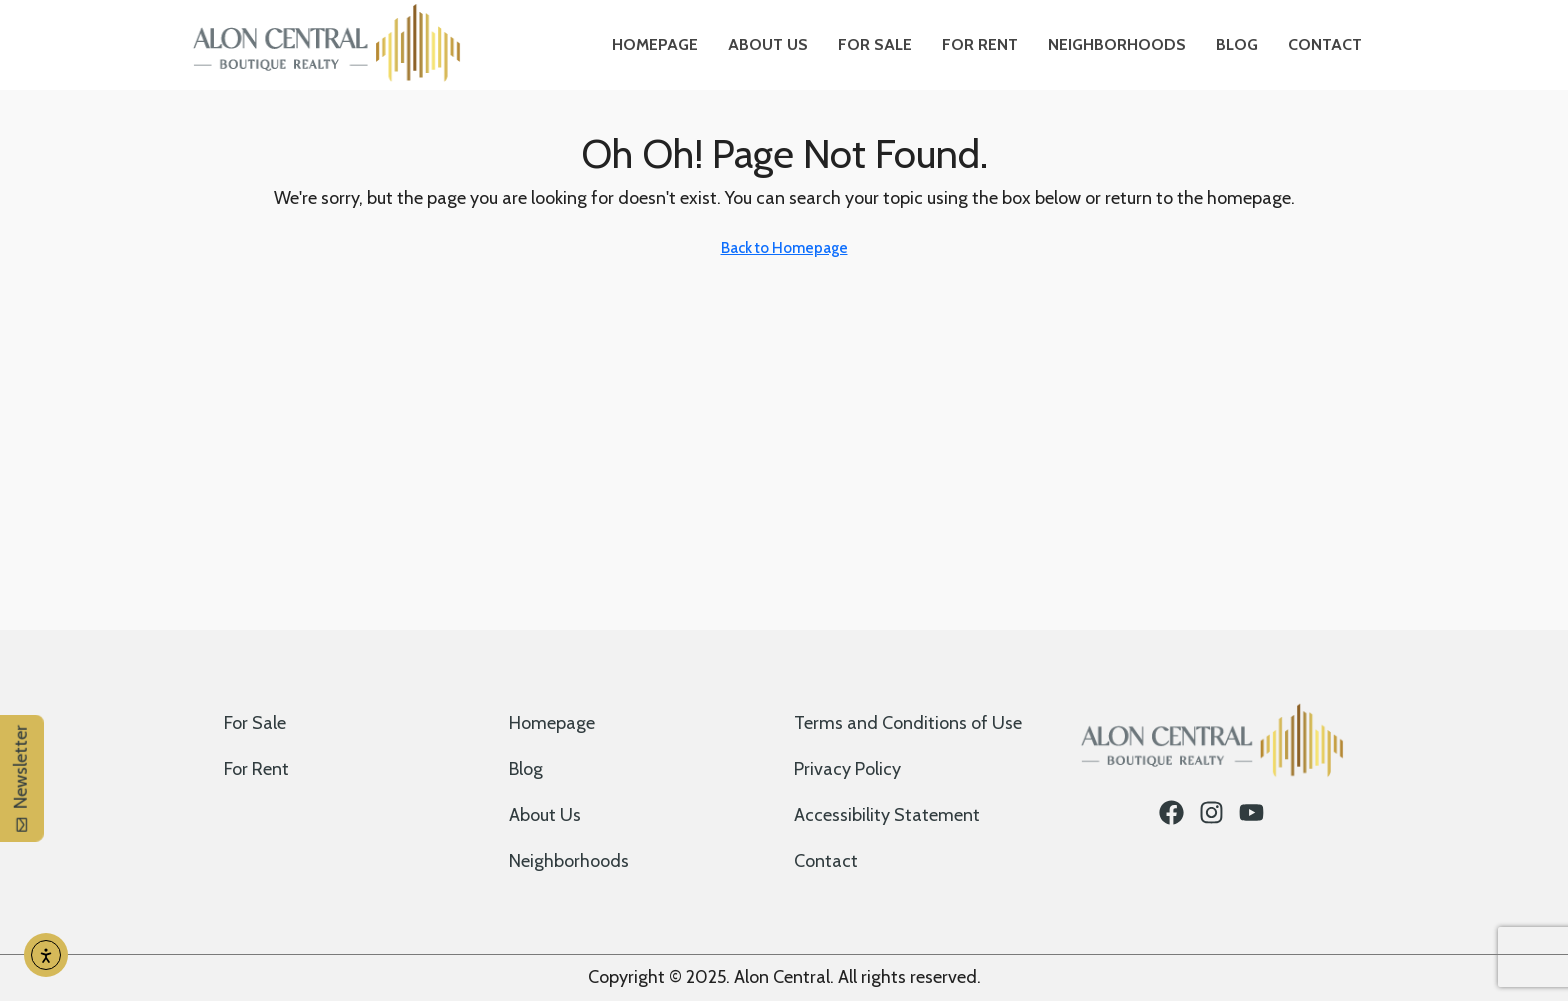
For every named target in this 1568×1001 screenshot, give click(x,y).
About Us (768, 44)
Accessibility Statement (887, 815)
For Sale (875, 44)
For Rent (980, 44)
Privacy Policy (847, 769)
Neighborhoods (1117, 44)
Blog (1237, 44)
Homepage (655, 44)
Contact (1325, 44)
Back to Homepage (784, 248)
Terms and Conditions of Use (908, 723)
